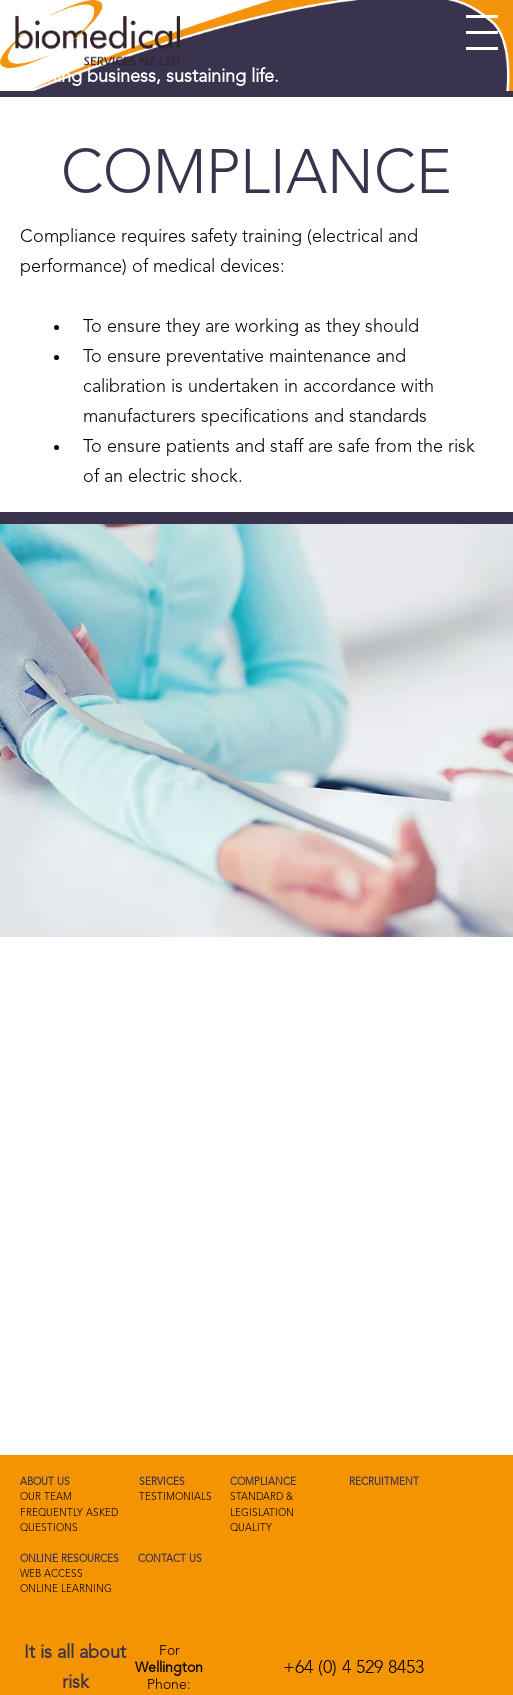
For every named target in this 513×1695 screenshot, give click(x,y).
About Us (45, 1482)
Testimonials (175, 1497)
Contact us (170, 1559)
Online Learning (66, 1589)
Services (162, 1482)
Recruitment (384, 1482)
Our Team (46, 1497)
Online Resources (69, 1559)
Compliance (263, 1482)
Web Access (51, 1574)
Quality (251, 1528)
